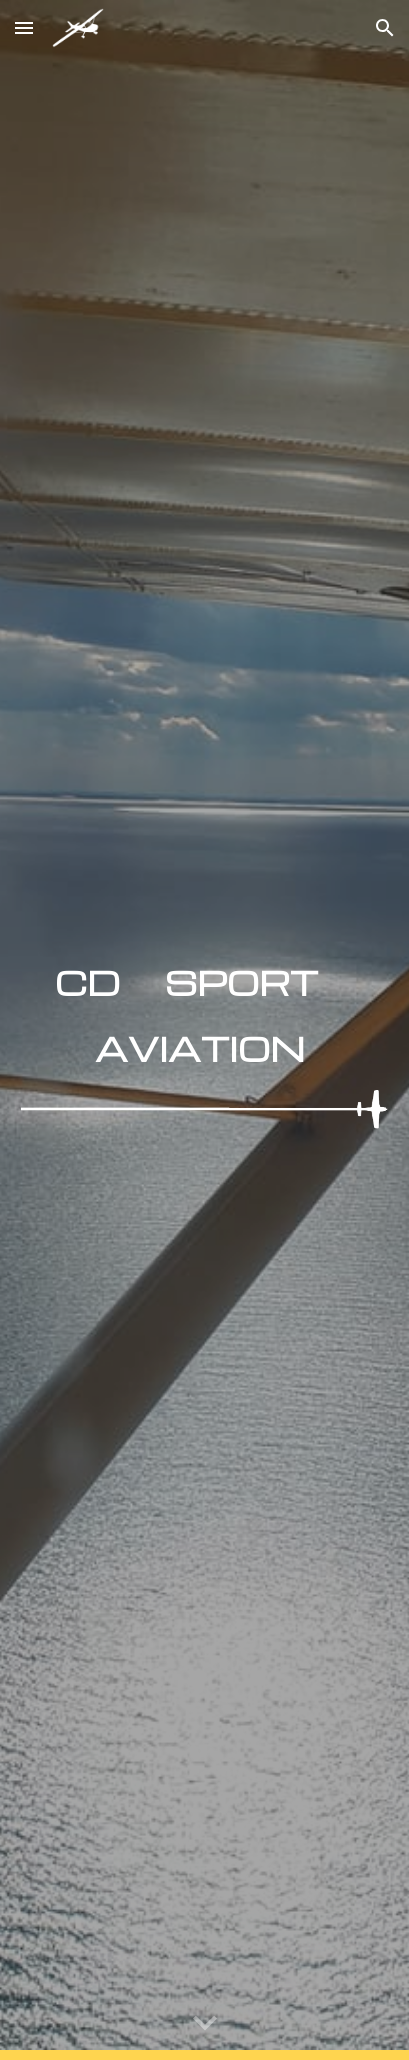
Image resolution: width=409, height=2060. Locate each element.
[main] (204, 1010)
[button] (24, 27)
